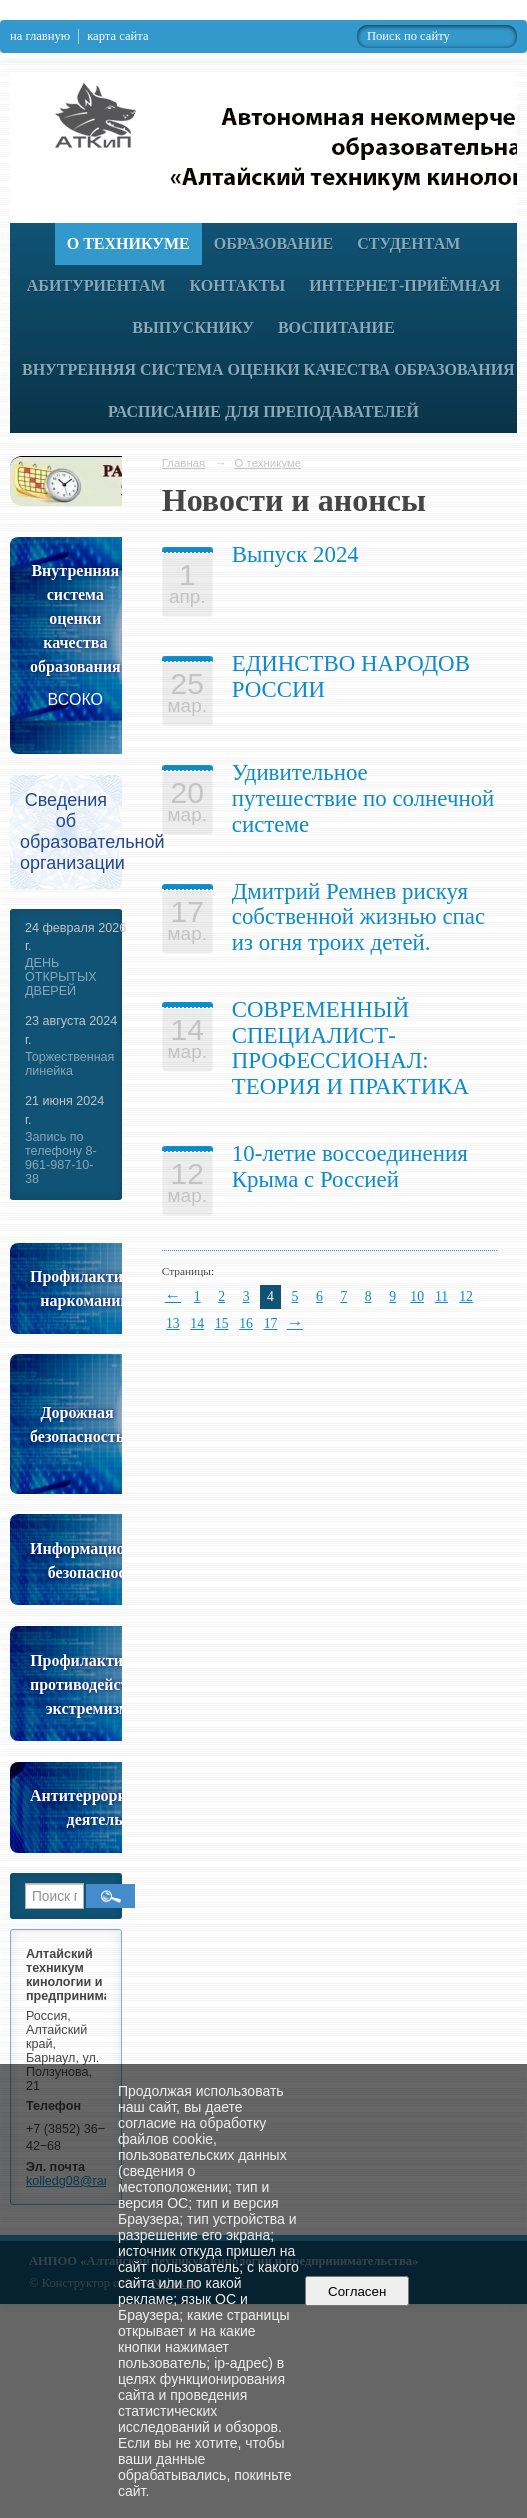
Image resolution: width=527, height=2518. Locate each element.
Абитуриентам (96, 285)
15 (222, 1323)
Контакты (238, 285)
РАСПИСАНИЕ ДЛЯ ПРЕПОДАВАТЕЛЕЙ (263, 411)
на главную (40, 36)
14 (197, 1323)
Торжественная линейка (69, 1064)
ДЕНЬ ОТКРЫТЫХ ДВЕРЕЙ (61, 977)
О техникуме (128, 243)
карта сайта (117, 36)
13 (173, 1323)
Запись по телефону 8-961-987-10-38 (61, 1158)
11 (441, 1296)
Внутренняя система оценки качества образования (268, 369)
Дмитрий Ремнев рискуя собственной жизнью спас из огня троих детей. (358, 917)
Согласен (357, 2291)
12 (466, 1296)
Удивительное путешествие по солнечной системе (363, 798)
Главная (184, 463)
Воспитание (336, 327)
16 (246, 1323)
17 (271, 1323)
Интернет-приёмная (404, 285)
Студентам (408, 243)
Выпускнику (193, 327)
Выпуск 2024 (295, 554)
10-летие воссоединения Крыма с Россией (350, 1166)
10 (417, 1296)
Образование (274, 243)
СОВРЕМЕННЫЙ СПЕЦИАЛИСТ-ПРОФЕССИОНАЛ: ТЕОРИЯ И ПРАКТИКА (350, 1048)
